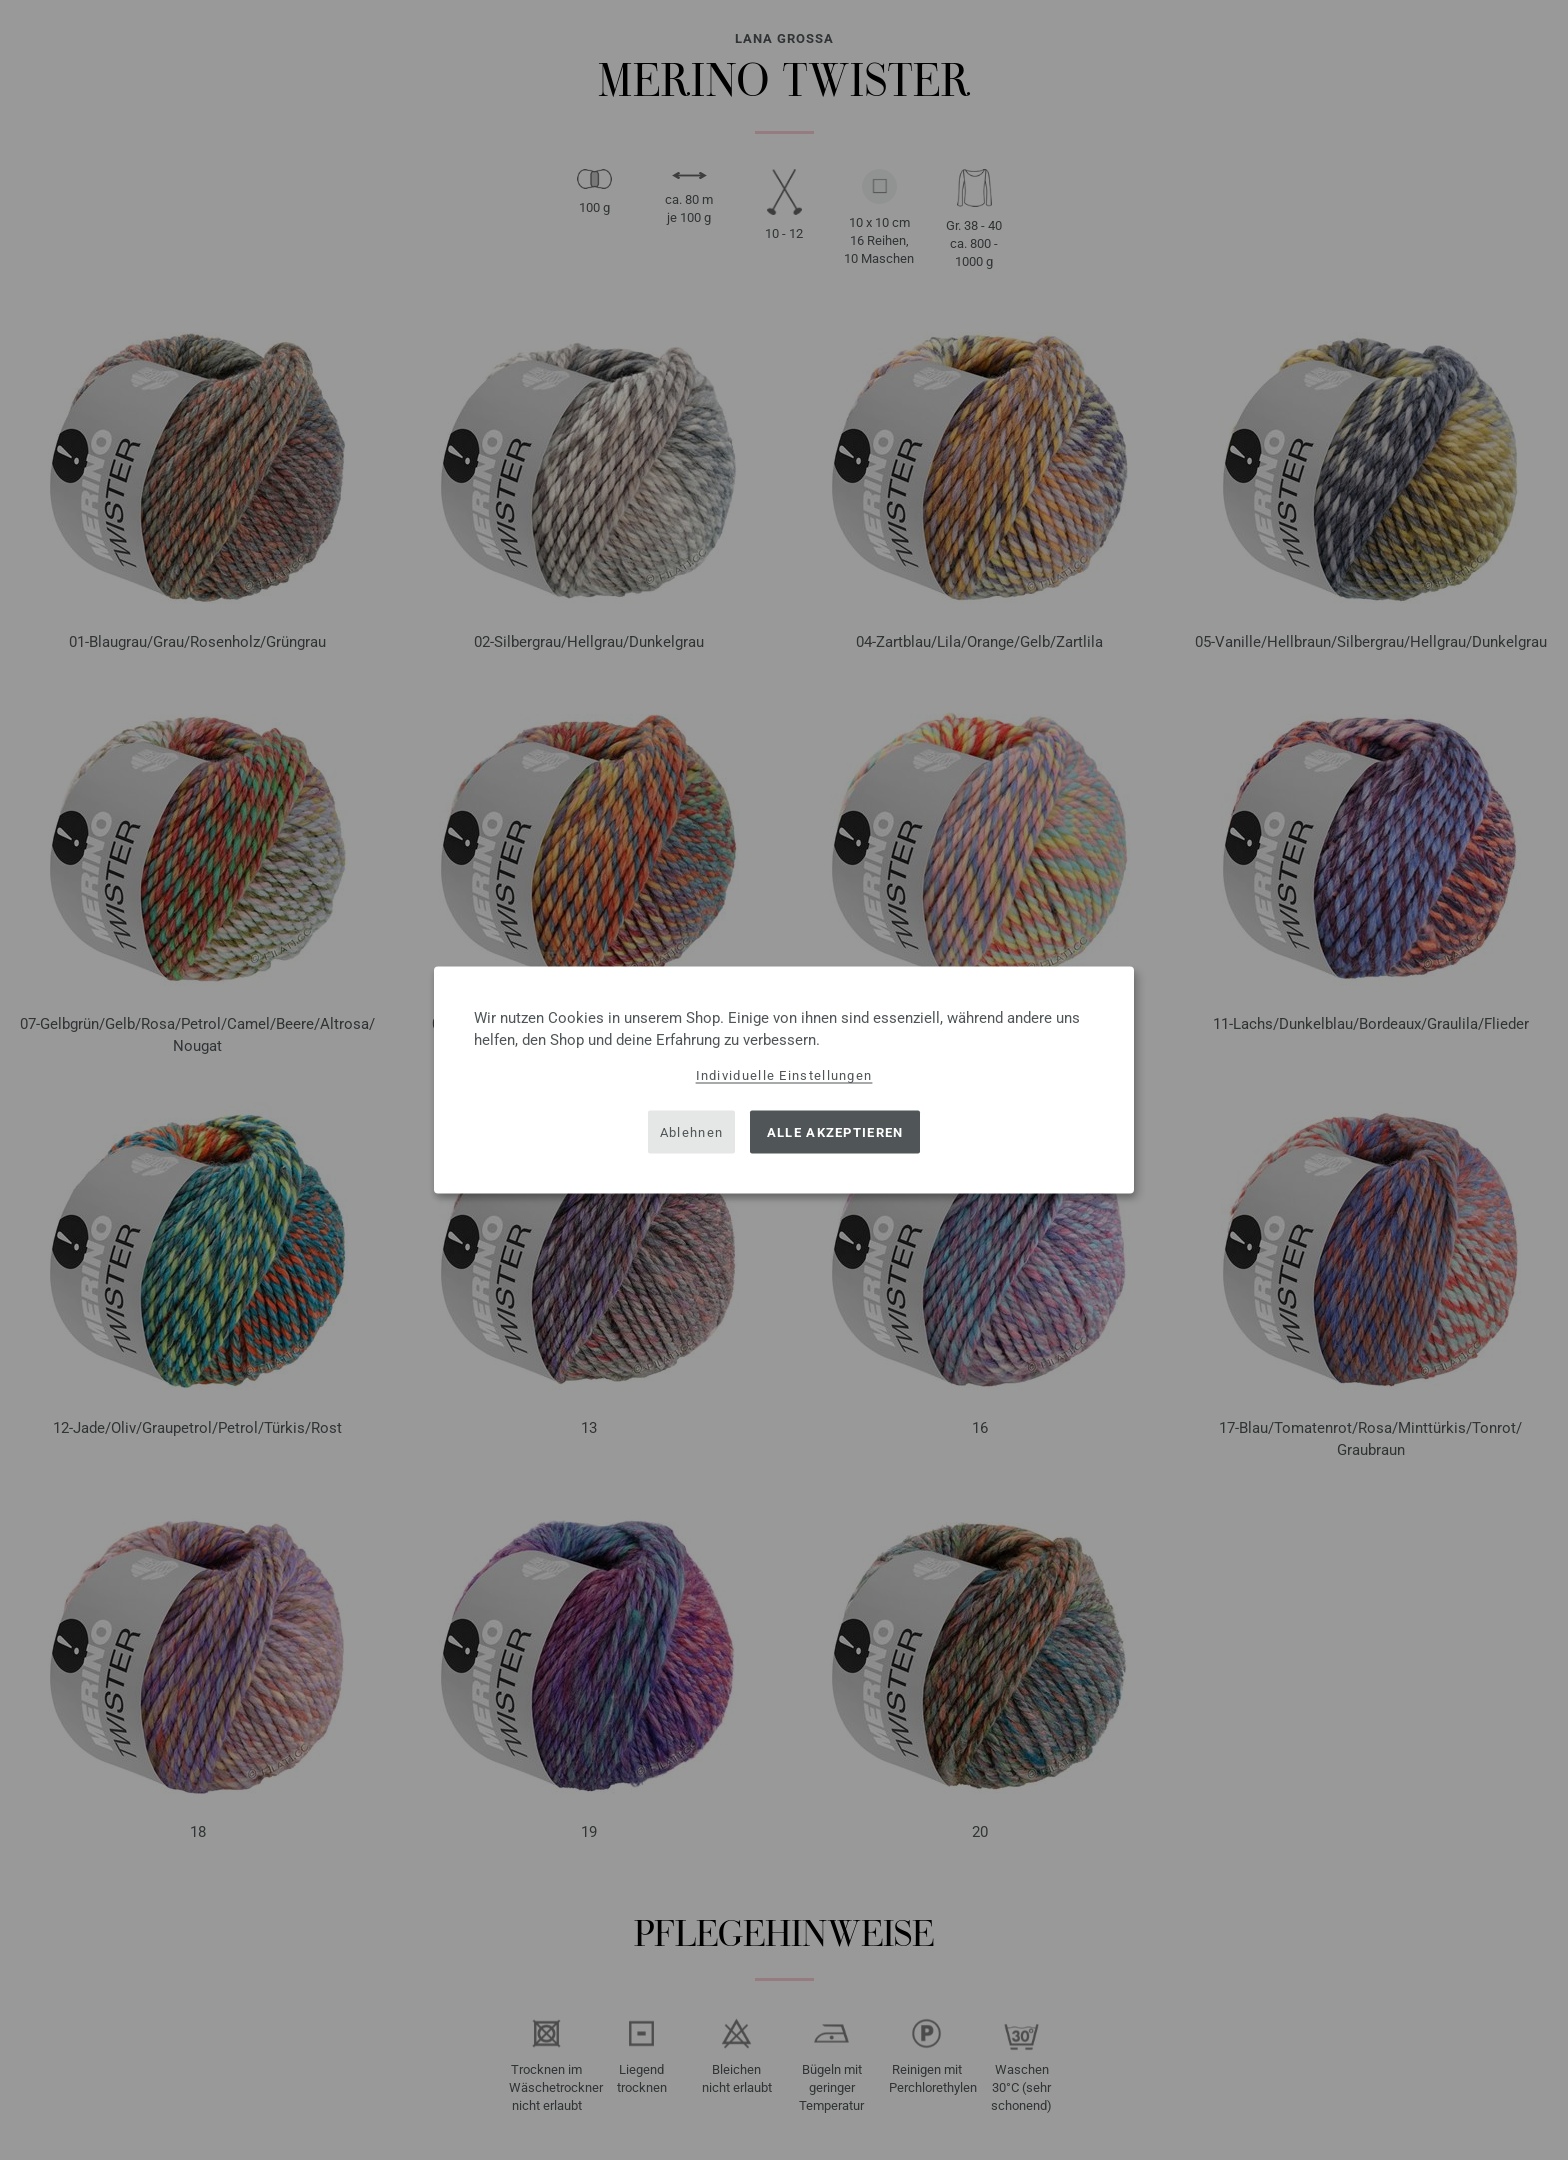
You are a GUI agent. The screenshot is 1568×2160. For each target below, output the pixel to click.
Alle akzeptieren (835, 1131)
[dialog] (784, 1080)
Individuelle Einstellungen (784, 1075)
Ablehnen (691, 1131)
